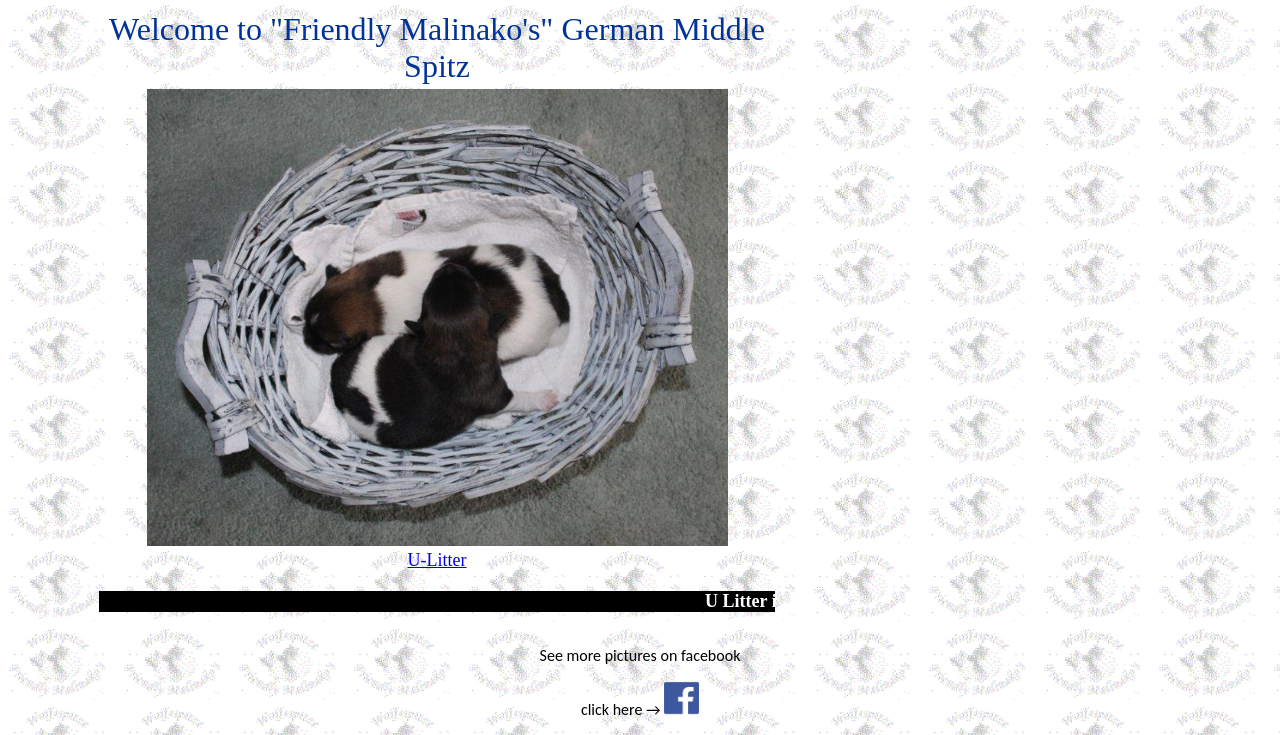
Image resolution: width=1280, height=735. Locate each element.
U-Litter (437, 560)
